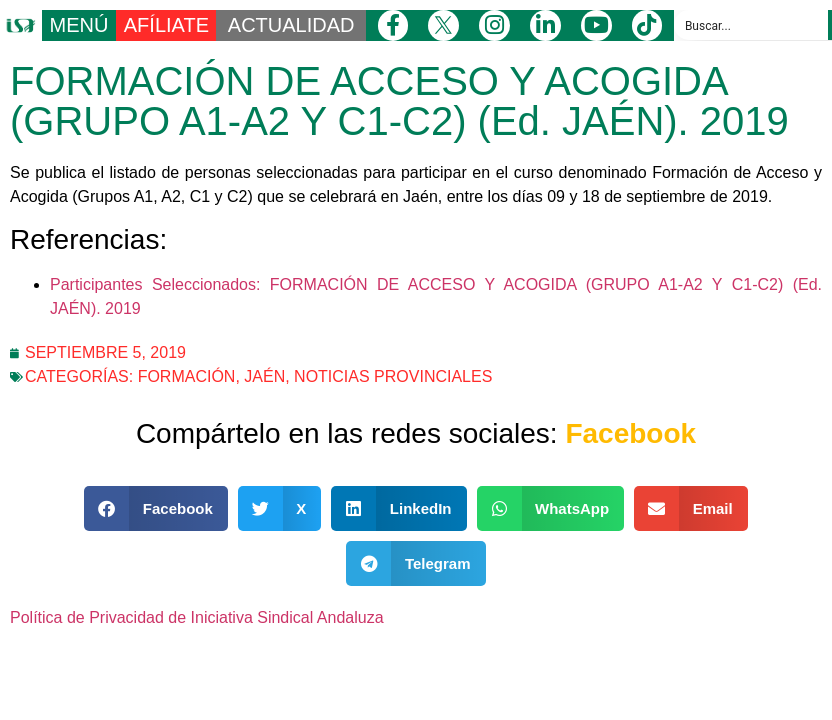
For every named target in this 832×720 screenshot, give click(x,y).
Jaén (264, 376)
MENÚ (79, 25)
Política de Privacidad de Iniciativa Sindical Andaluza (197, 617)
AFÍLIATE (166, 25)
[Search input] (752, 25)
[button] (156, 508)
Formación (187, 376)
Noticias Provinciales (393, 376)
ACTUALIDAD (291, 25)
